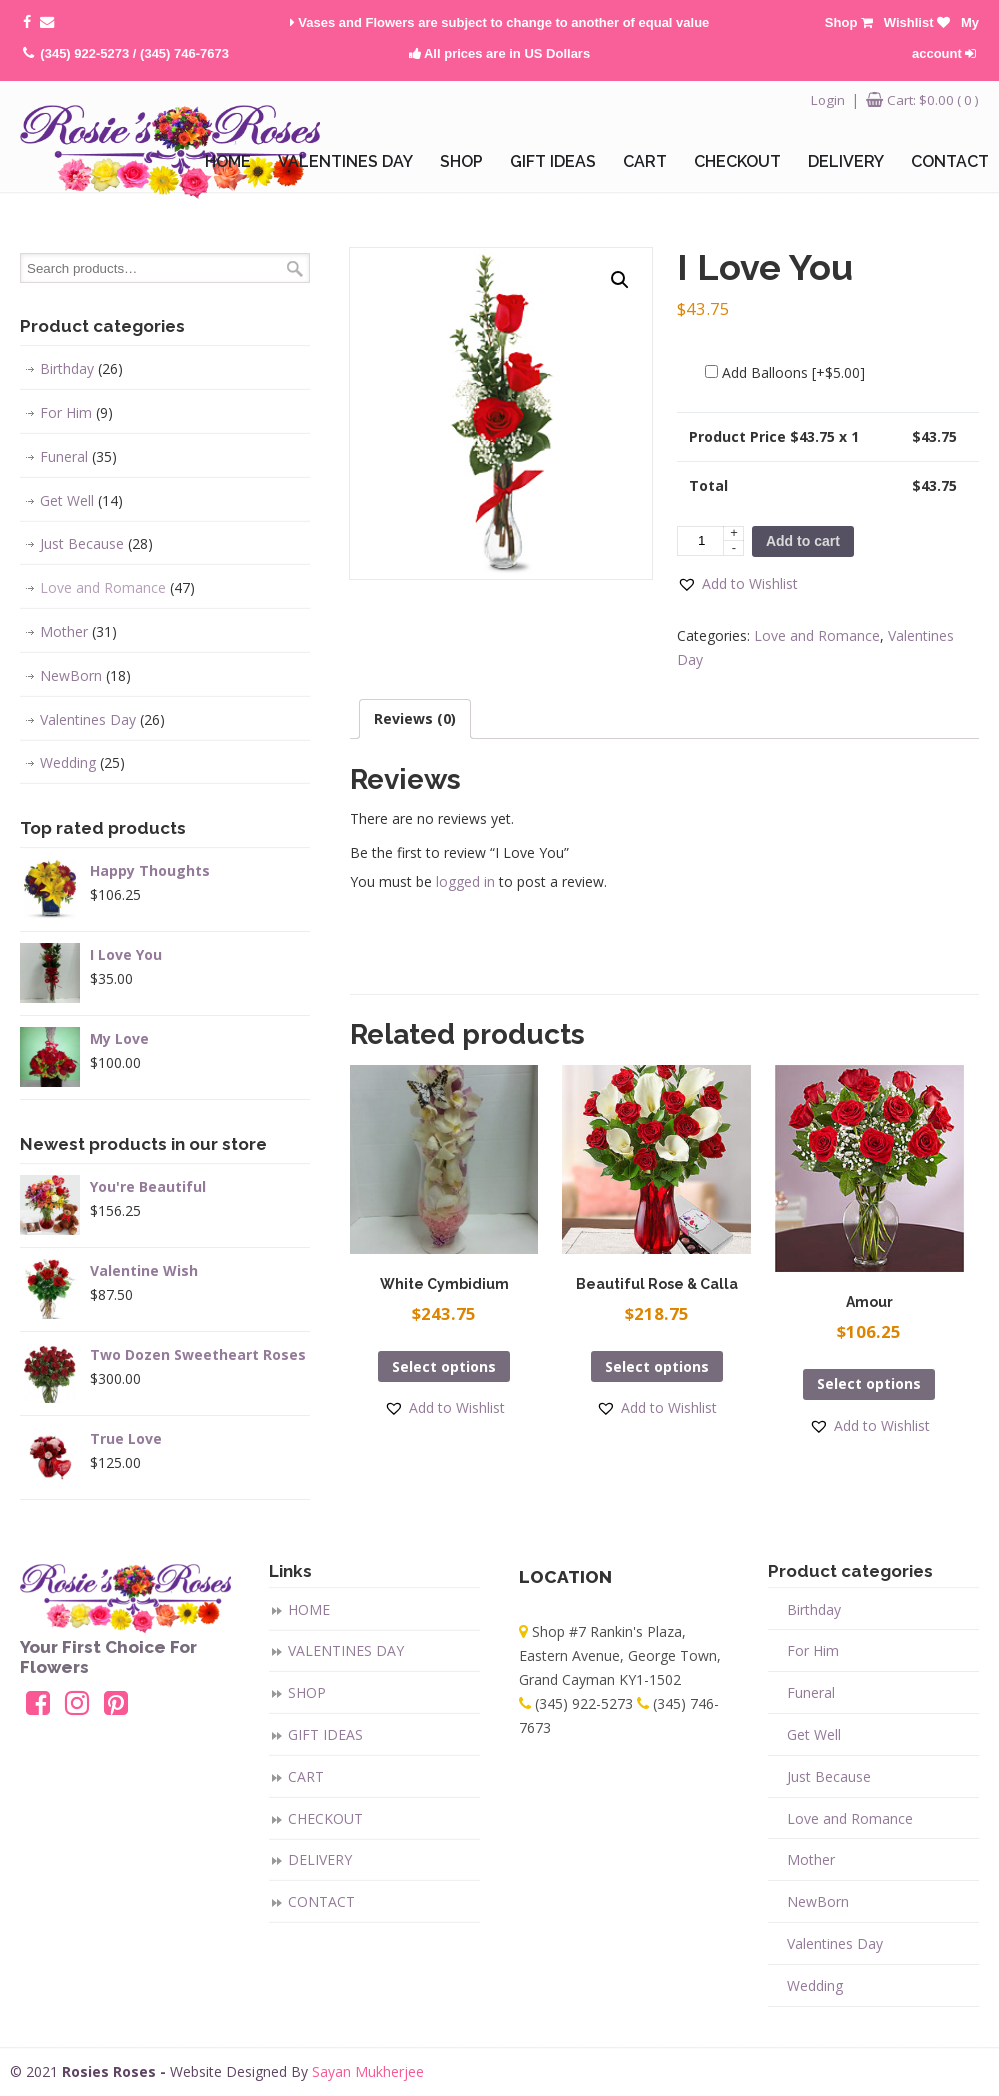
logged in (465, 881)
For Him (76, 413)
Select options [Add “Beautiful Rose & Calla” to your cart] (657, 1366)
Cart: (933, 100)
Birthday (81, 369)
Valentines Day (102, 720)
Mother (78, 632)
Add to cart (803, 541)
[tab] (415, 719)
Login (828, 100)
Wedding (82, 763)
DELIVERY (320, 1859)
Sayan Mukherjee (368, 2071)
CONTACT (321, 1901)
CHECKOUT (325, 1818)
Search (295, 268)
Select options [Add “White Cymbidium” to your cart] (444, 1366)
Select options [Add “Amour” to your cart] (869, 1383)
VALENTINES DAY (346, 1650)
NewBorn (85, 676)
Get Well (81, 501)
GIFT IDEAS (325, 1734)
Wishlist (917, 22)
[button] (737, 584)
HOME (309, 1609)
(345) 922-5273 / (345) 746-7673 (134, 53)
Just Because (96, 544)
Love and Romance (817, 635)
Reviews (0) (415, 718)
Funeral (78, 457)
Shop (849, 22)
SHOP (307, 1692)
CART (306, 1776)
